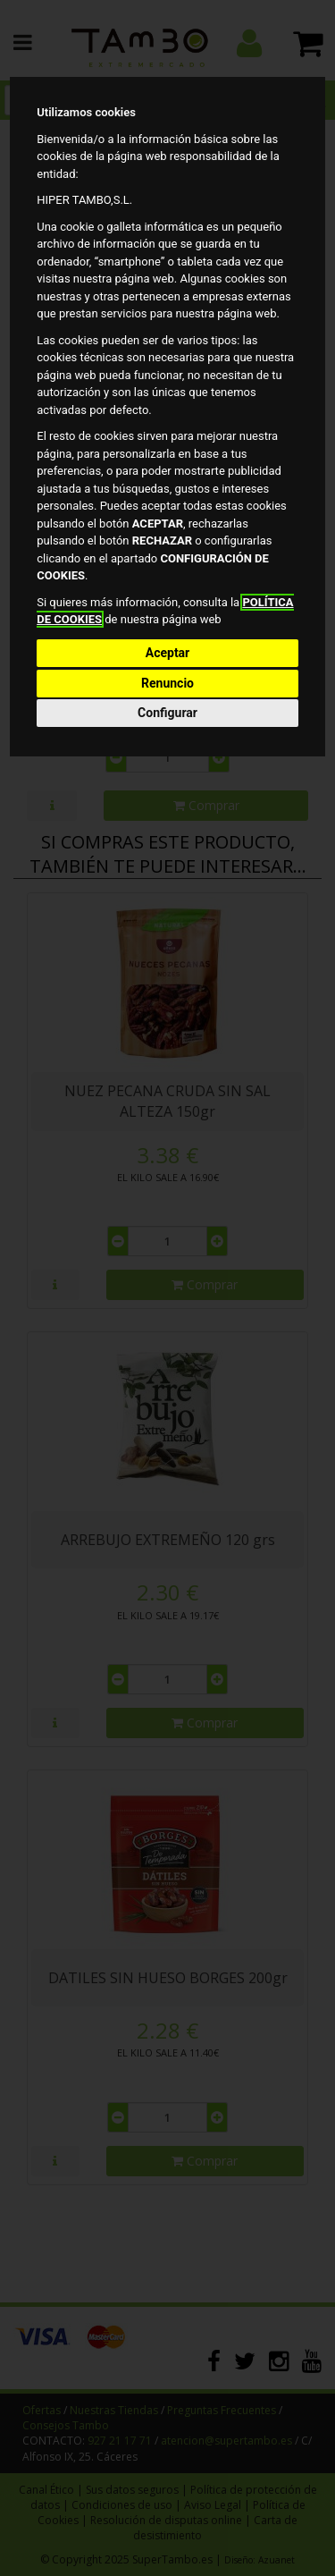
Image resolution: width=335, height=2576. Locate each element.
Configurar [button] (167, 712)
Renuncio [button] (167, 683)
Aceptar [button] (168, 653)
